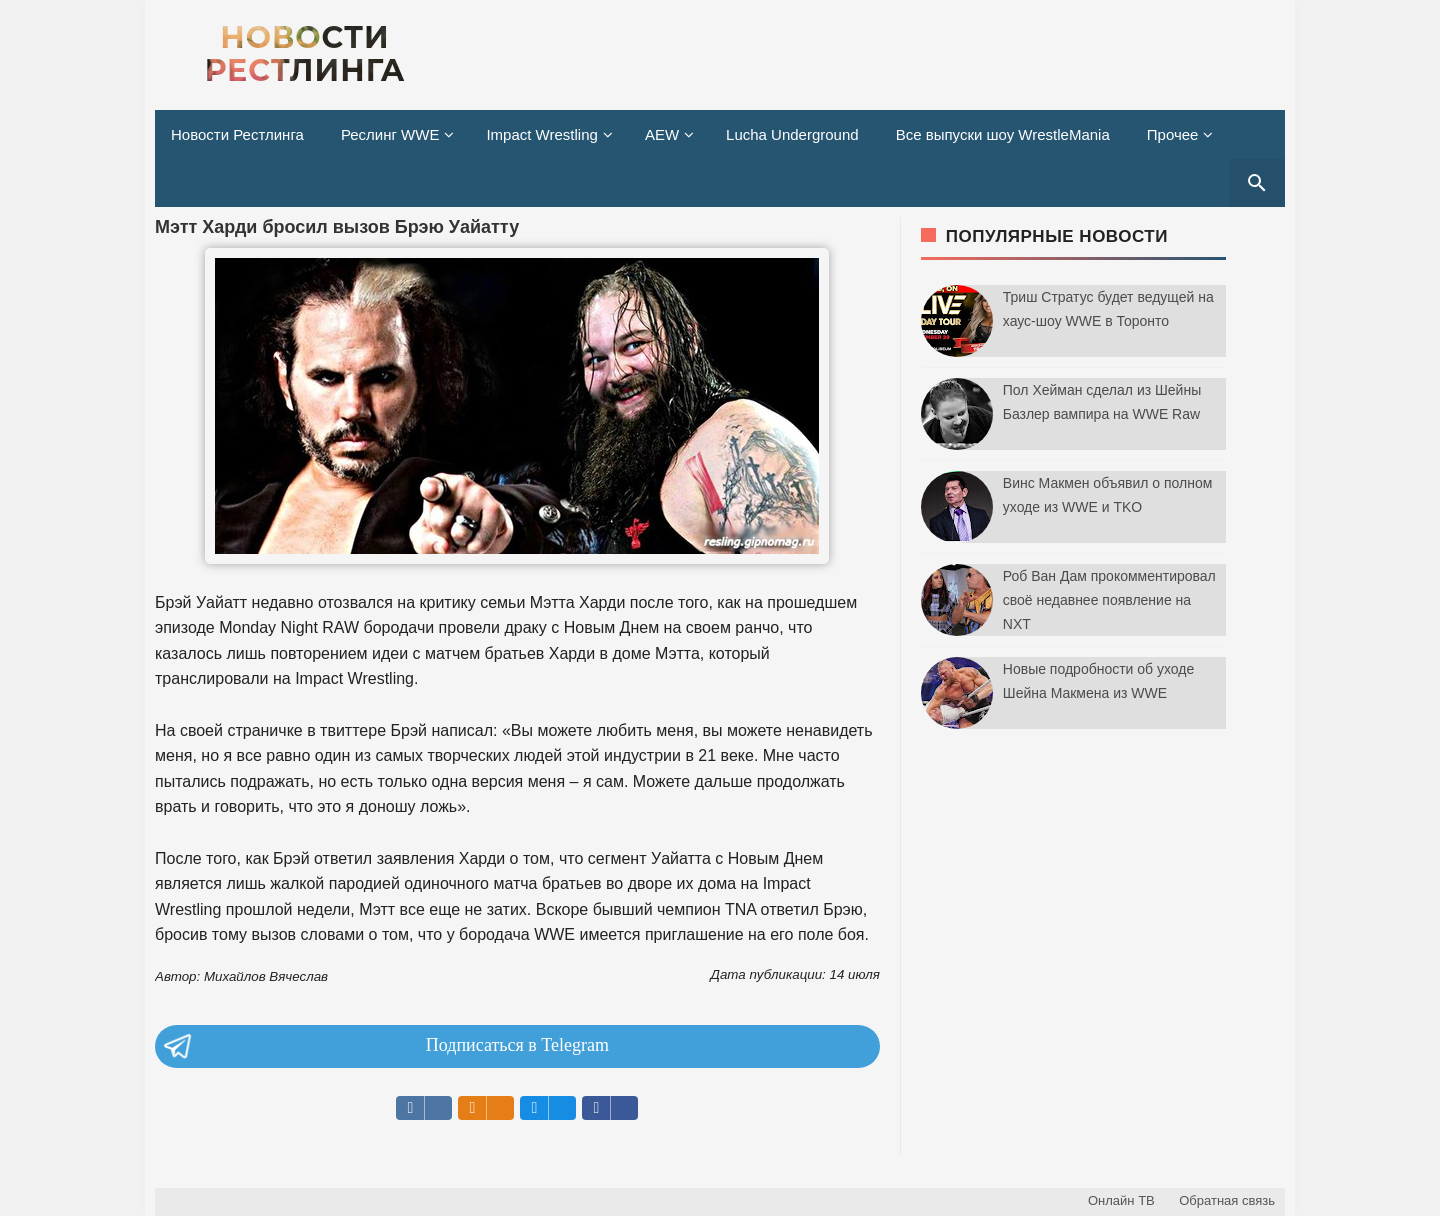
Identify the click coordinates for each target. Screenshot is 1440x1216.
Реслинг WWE (390, 134)
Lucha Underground (792, 134)
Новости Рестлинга (237, 134)
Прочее (1173, 134)
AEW (662, 134)
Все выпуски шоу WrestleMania (1003, 134)
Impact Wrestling (541, 134)
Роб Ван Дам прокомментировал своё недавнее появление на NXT (1109, 600)
